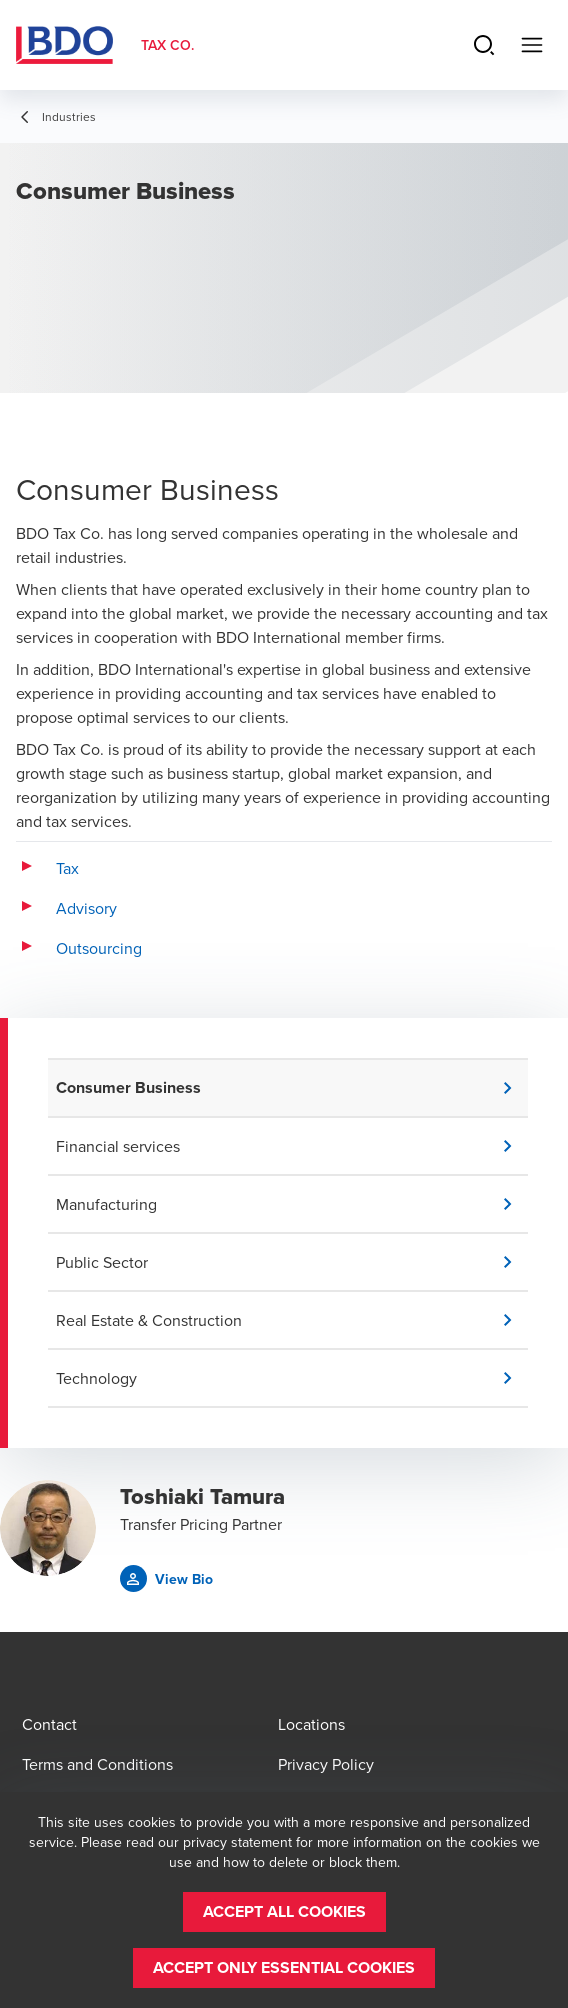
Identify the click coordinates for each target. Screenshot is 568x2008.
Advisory (86, 908)
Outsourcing (99, 948)
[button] (292, 1088)
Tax (67, 868)
